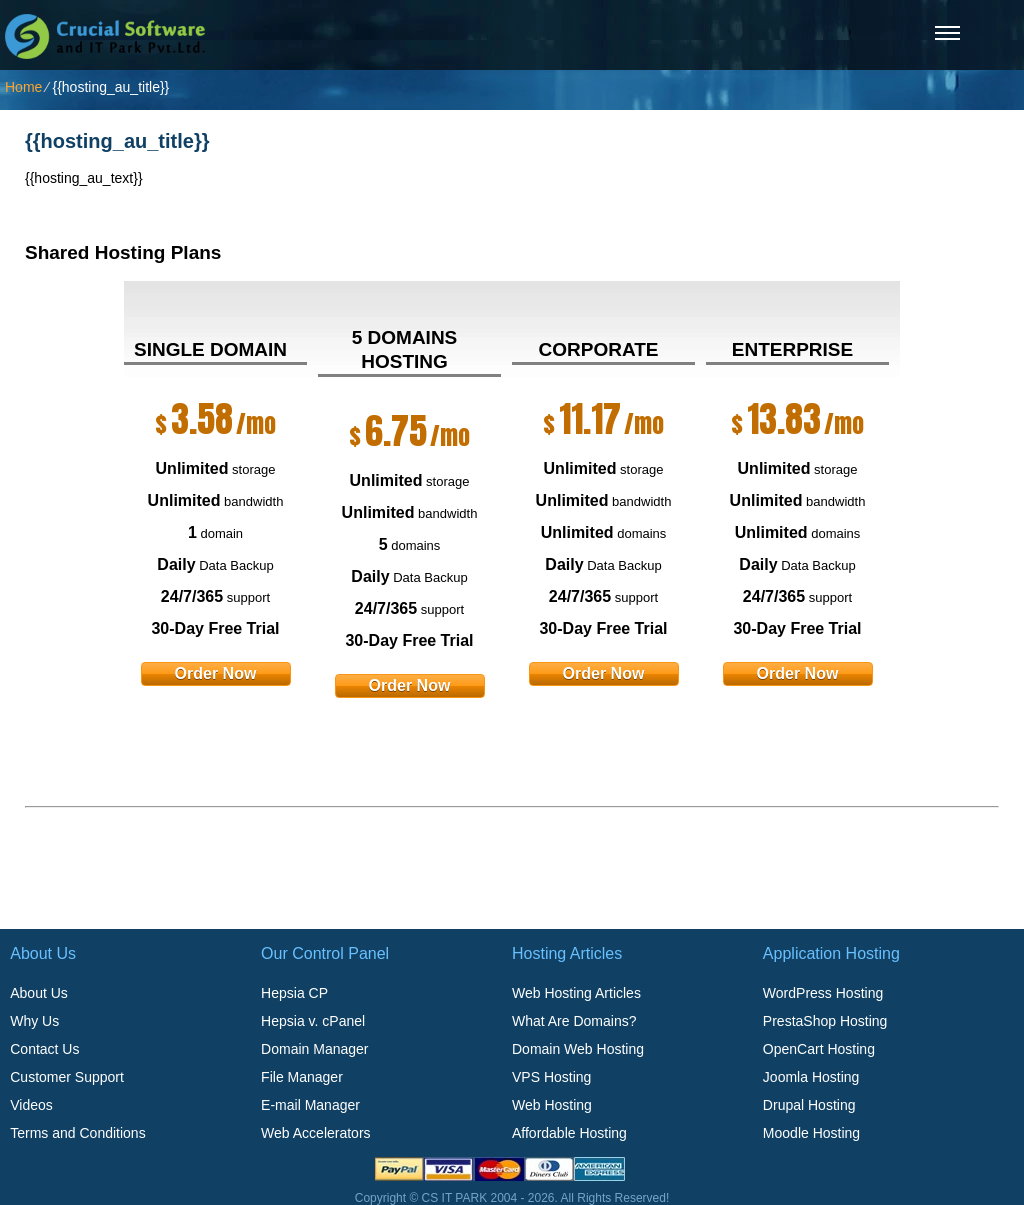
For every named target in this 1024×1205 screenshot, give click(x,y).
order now (216, 673)
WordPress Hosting (823, 993)
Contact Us (44, 1049)
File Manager (302, 1077)
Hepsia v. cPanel (313, 1021)
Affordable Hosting (569, 1133)
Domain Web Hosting (578, 1049)
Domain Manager (314, 1049)
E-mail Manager (310, 1105)
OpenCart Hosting (819, 1049)
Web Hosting (552, 1105)
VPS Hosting (551, 1077)
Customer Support (67, 1077)
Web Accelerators (315, 1133)
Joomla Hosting (811, 1077)
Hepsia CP (294, 993)
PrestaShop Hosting (825, 1021)
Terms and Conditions (77, 1133)
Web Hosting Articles (576, 993)
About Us (39, 993)
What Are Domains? (574, 1021)
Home (23, 87)
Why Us (34, 1021)
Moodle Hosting (811, 1133)
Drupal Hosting (809, 1105)
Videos (31, 1105)
